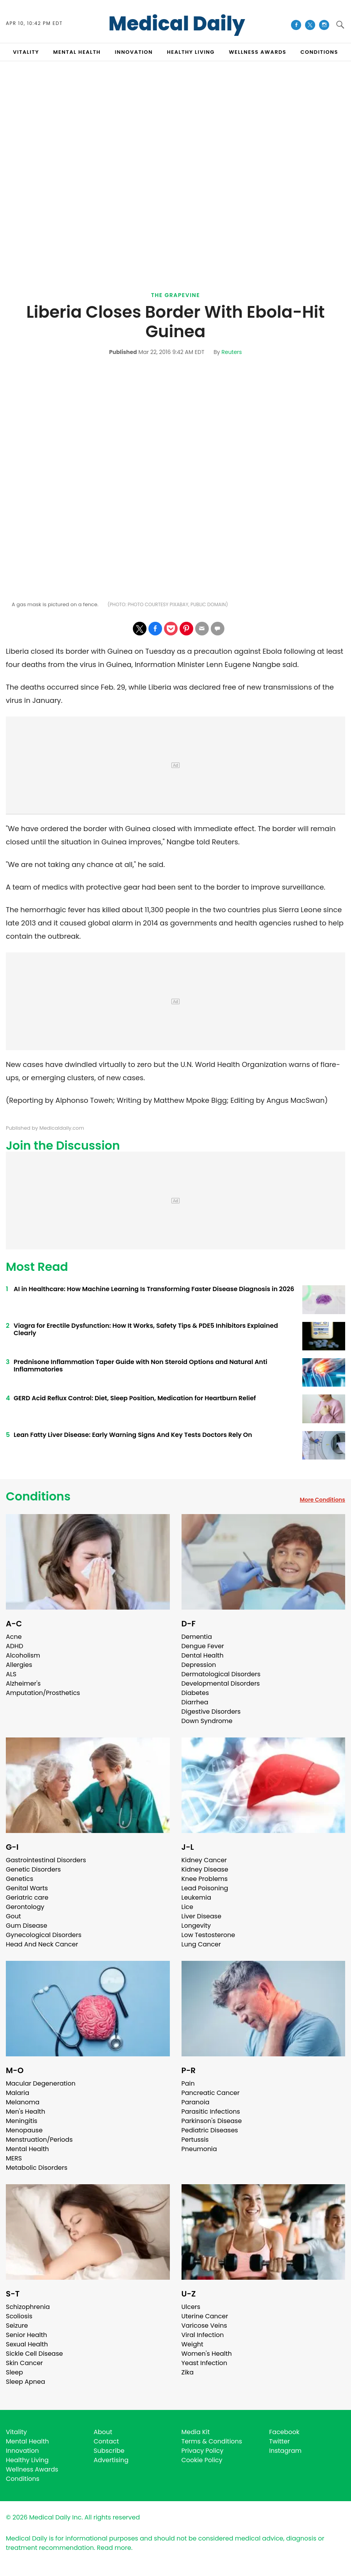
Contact (106, 2441)
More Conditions (322, 1499)
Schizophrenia (28, 2306)
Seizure (17, 2325)
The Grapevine (175, 295)
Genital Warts (27, 1888)
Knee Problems (205, 1878)
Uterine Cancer (205, 2316)
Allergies (19, 1664)
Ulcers (191, 2306)
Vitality (16, 2431)
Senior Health (26, 2334)
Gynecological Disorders (43, 1934)
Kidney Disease (205, 1869)
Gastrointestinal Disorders (46, 1860)
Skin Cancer (24, 2362)
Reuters (231, 352)
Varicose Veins (204, 2325)
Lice (187, 1906)
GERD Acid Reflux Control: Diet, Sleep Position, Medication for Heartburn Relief (135, 1398)
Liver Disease (202, 1916)
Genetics (19, 1878)
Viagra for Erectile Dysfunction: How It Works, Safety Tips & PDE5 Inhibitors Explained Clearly (146, 1329)
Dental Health (203, 1655)
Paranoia (196, 2102)
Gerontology (25, 1906)
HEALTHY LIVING (191, 52)
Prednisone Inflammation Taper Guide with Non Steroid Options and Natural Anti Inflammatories (140, 1365)
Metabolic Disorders (36, 2167)
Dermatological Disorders (221, 1674)
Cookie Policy (202, 2460)
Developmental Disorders (221, 1683)
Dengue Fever (203, 1646)
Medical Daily (177, 24)
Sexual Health (27, 2344)
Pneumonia (199, 2148)
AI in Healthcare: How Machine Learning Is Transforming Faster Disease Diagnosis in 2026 (154, 1288)
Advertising (111, 2460)
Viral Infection (203, 2334)
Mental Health (27, 2148)
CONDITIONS (319, 52)
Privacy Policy (203, 2450)
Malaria (17, 2092)
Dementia (197, 1636)
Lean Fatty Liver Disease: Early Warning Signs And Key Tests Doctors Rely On (133, 1434)
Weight (192, 2344)
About (102, 2431)
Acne (14, 1636)
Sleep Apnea (25, 2381)
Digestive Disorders (211, 1711)
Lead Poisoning (205, 1888)
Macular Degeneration (41, 2083)
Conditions (38, 1496)
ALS (11, 1674)
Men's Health (25, 2111)
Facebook (284, 2431)
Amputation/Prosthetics (43, 1692)
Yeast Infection (205, 2362)
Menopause (24, 2130)
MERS (14, 2158)
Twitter (279, 2441)
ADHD (14, 1646)
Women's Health (207, 2353)
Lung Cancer (201, 1944)
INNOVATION (134, 52)
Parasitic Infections (211, 2111)
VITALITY (26, 52)
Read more (114, 2547)
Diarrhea (195, 1702)
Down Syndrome (207, 1720)
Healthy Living (27, 2460)
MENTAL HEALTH (77, 52)
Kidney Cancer (204, 1860)
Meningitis (21, 2120)
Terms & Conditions (212, 2441)
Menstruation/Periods (39, 2139)
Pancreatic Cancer (211, 2092)
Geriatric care (27, 1897)
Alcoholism (23, 1655)
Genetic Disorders (33, 1869)
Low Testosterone (208, 1934)
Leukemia (196, 1897)
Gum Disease (26, 1925)
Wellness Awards (257, 52)
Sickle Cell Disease (34, 2353)
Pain (188, 2083)
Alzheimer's (23, 1683)
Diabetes (195, 1692)
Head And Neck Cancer (42, 1944)
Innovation (22, 2450)
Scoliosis (19, 2316)
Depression (199, 1664)
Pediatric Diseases (210, 2130)
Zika (188, 2372)
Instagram (285, 2450)
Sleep (14, 2372)
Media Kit (196, 2431)
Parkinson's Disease (212, 2120)
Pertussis (195, 2139)
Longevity (196, 1925)
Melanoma (22, 2102)
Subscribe (108, 2450)
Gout (13, 1916)
